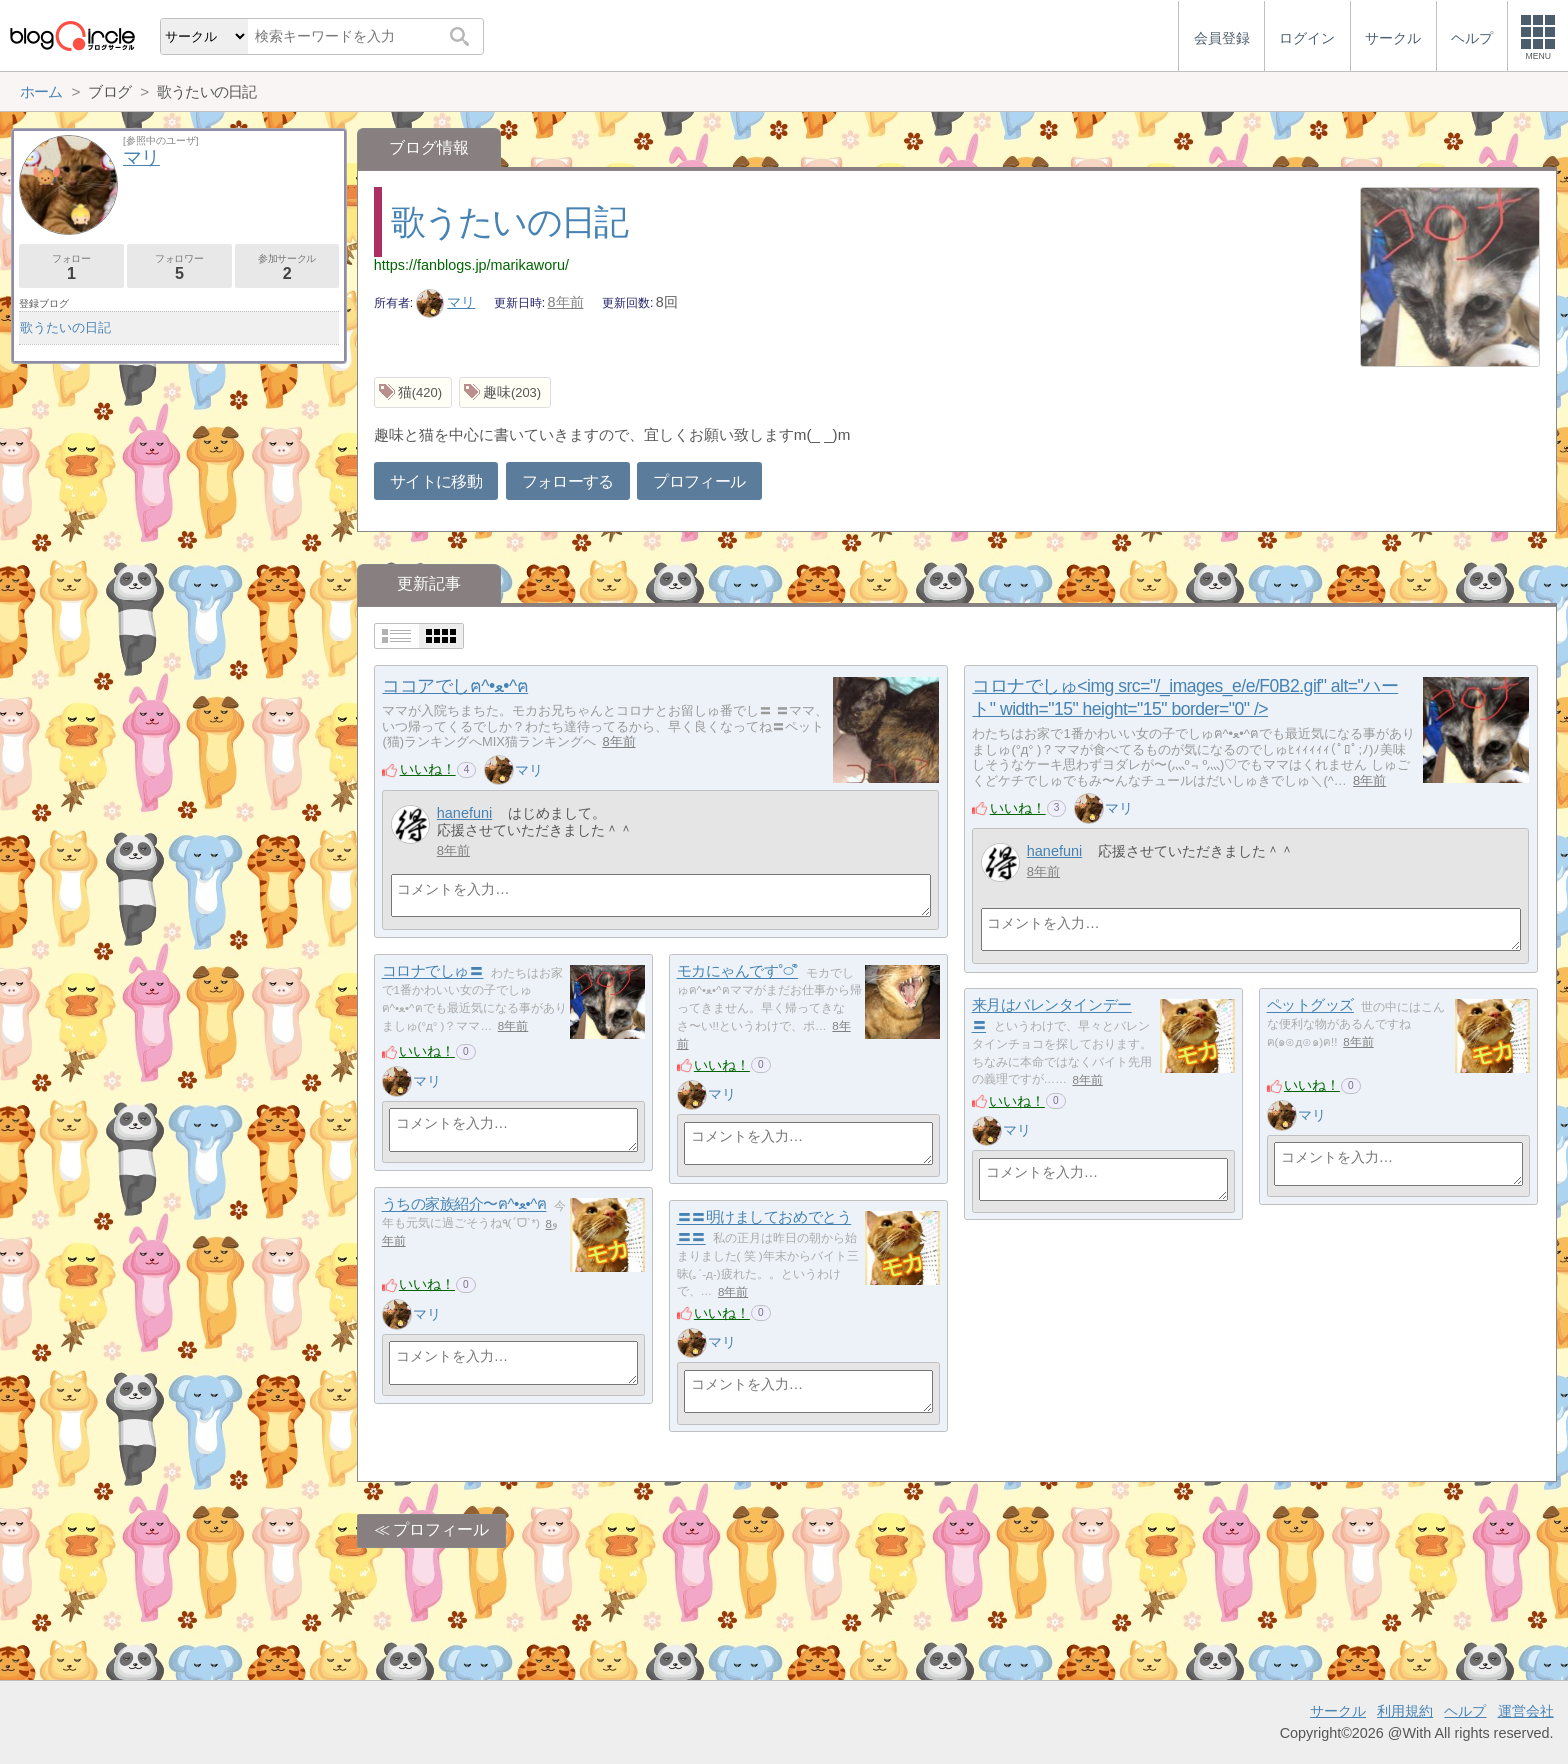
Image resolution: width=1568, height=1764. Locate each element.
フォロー (71, 267)
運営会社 (1526, 1711)
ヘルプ (1465, 1711)
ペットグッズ (1310, 1005)
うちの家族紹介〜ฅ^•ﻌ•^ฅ (464, 1204)
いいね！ (428, 769)
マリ (446, 302)
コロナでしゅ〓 (433, 971)
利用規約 (1405, 1711)
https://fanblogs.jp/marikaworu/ (471, 265)
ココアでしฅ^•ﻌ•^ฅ (455, 686)
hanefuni (464, 813)
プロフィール (699, 481)
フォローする (568, 481)
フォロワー (179, 267)
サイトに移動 (436, 481)
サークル (1338, 1711)
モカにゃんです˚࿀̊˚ (737, 971)
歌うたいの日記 (509, 221)
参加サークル (287, 267)
